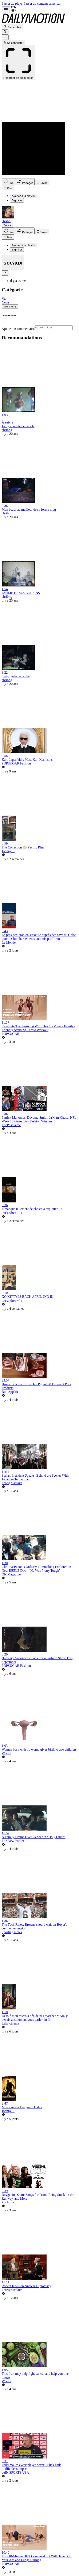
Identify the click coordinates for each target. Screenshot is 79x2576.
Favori (42, 183)
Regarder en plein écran (18, 62)
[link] (39, 219)
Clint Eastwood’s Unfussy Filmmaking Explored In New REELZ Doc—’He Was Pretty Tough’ (36, 1569)
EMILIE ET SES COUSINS (21, 593)
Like (8, 182)
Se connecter (13, 42)
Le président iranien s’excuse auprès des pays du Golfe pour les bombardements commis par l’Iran (39, 937)
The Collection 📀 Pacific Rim (23, 848)
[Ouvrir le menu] (6, 9)
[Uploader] (5, 37)
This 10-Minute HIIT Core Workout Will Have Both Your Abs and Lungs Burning (37, 2558)
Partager (25, 182)
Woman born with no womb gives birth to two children (39, 1750)
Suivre (7, 225)
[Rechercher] (5, 32)
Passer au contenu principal (42, 3)
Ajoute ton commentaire (18, 329)
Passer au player (13, 3)
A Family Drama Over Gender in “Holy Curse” (34, 1837)
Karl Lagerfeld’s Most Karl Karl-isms (27, 760)
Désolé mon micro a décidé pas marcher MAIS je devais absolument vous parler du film (35, 2018)
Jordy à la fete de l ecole (18, 427)
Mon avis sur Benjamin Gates (22, 2108)
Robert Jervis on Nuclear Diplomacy (26, 2286)
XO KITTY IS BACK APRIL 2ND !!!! (28, 1297)
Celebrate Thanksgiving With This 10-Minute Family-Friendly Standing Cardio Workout (38, 1028)
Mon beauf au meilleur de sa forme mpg (29, 510)
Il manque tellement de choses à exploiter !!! (32, 1209)
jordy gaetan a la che (15, 677)
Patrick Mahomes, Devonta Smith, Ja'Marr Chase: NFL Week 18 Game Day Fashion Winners (39, 1120)
